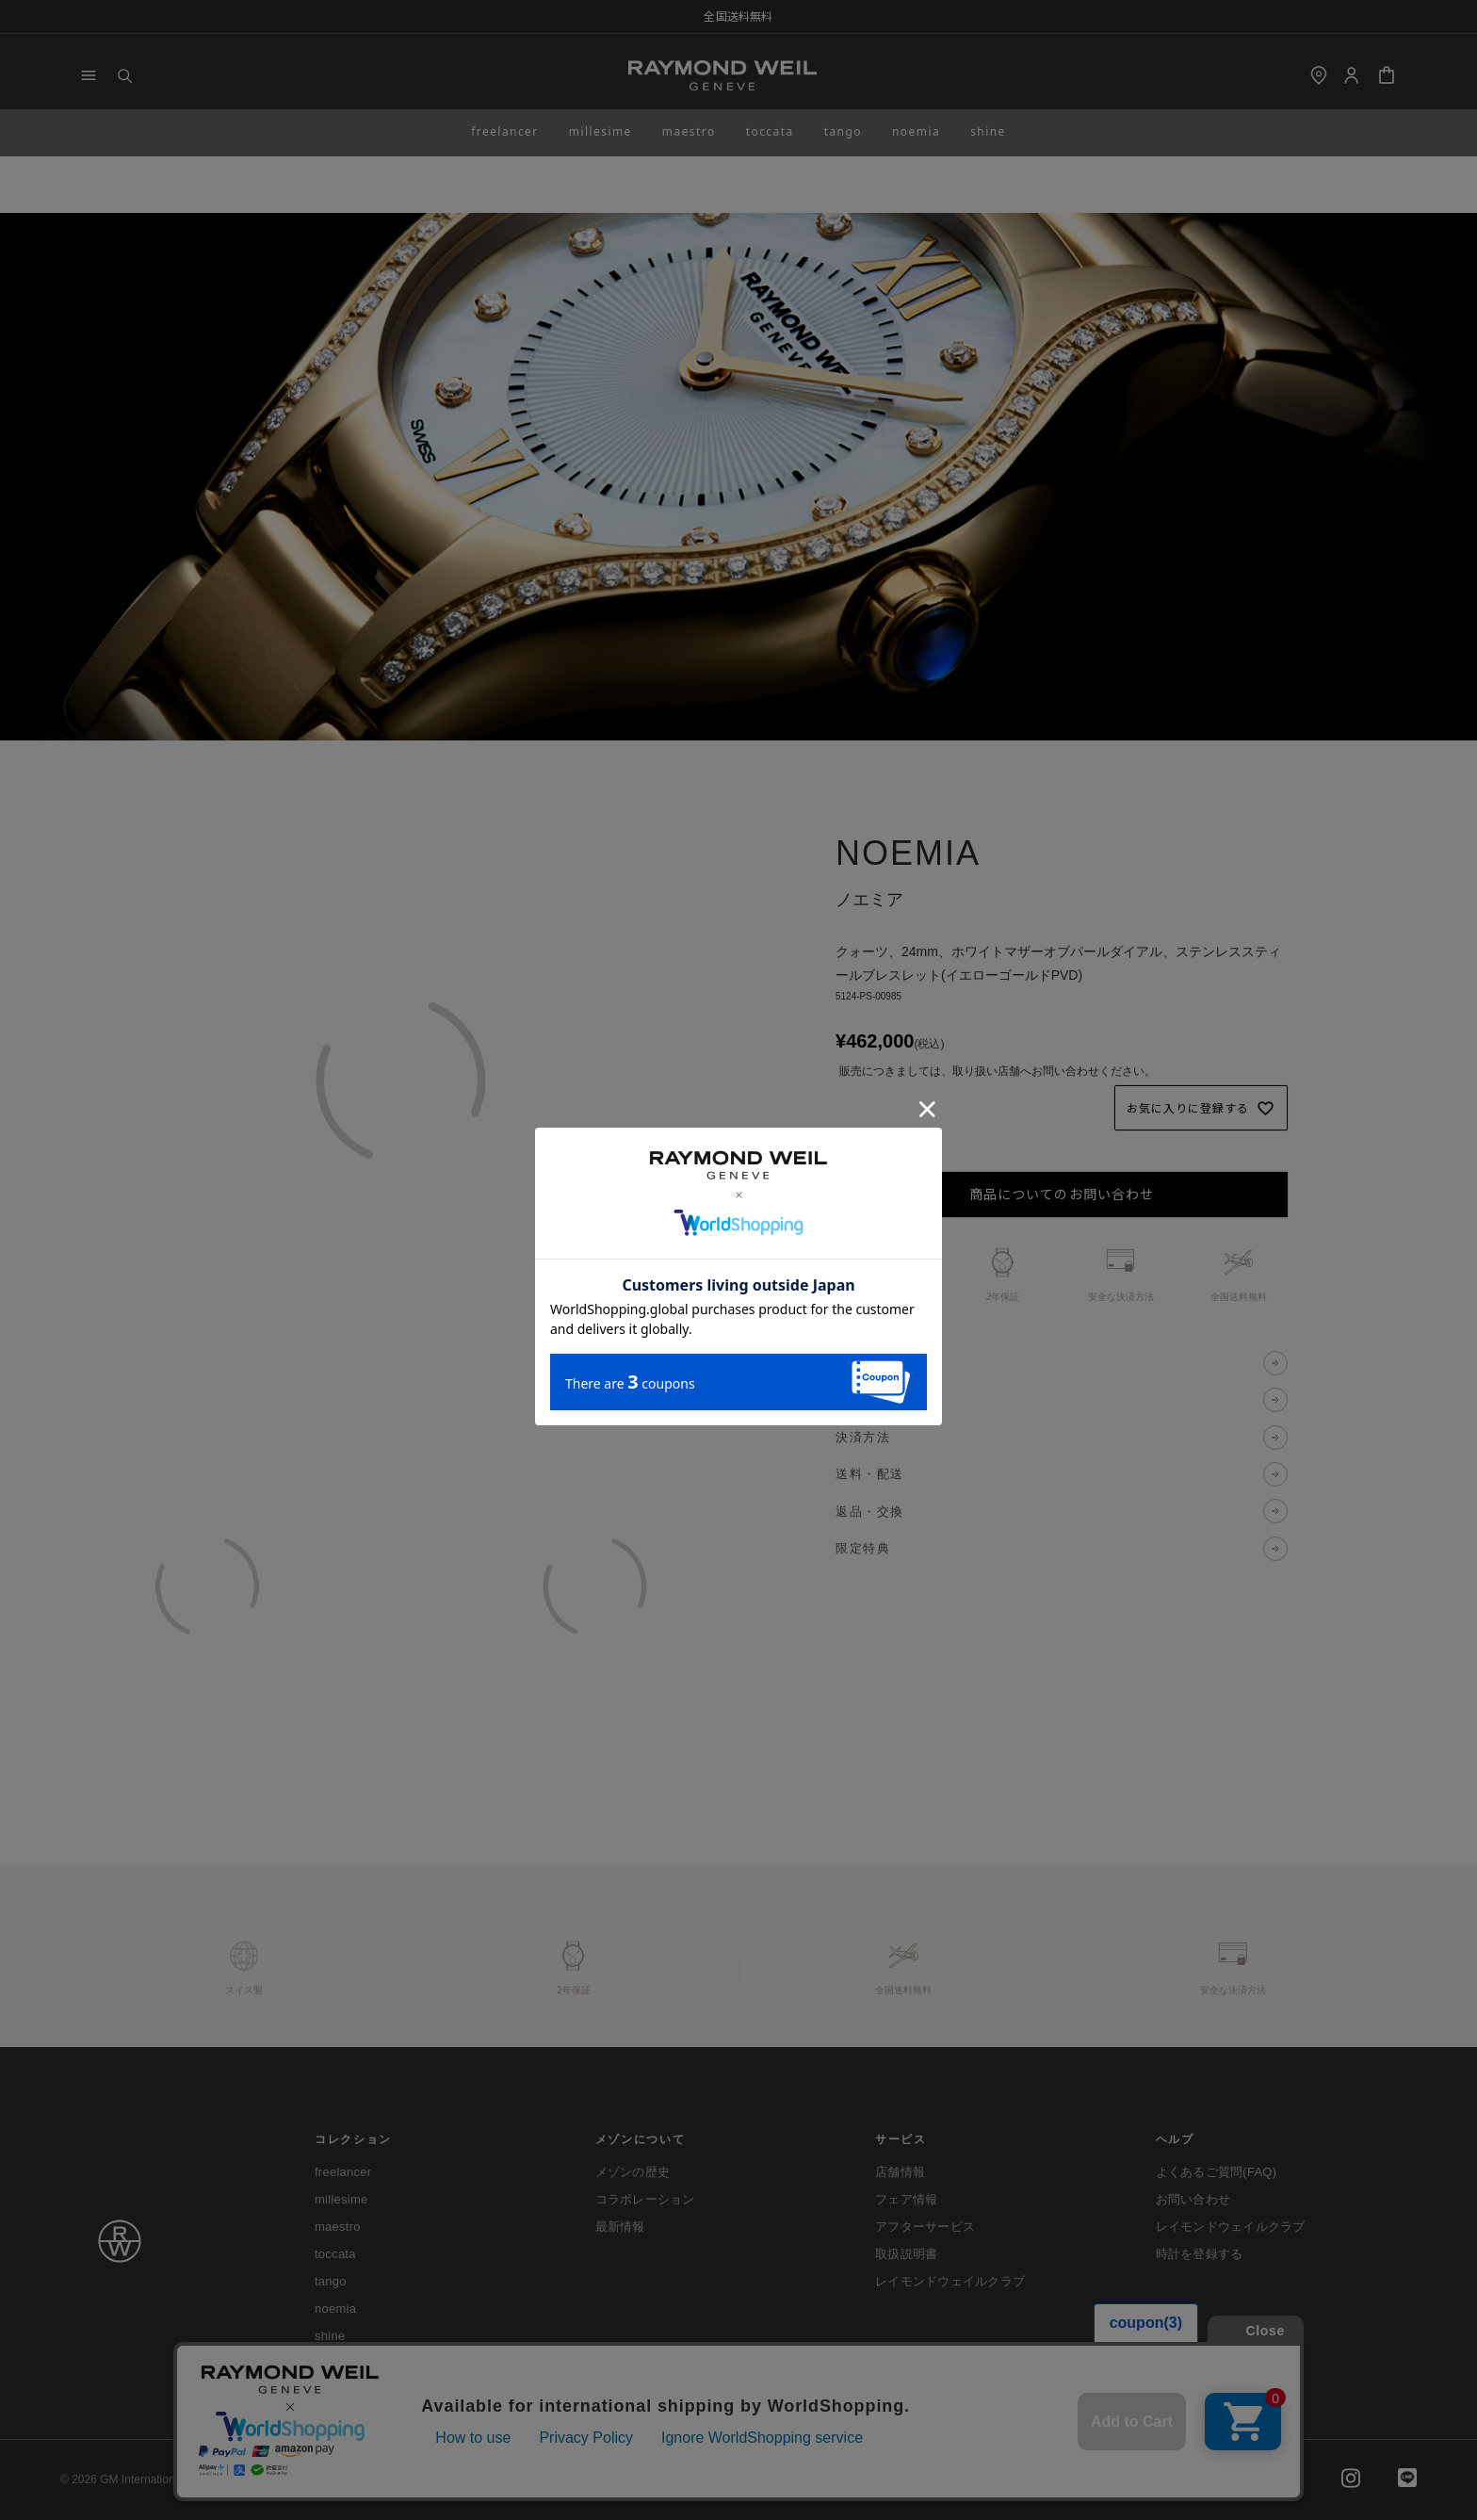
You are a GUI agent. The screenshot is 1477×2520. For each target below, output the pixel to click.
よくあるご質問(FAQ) (1216, 2172)
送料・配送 (870, 1474)
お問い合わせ (1193, 2199)
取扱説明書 (906, 2254)
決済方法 (863, 1437)
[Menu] (88, 75)
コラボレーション (645, 2199)
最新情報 (620, 2226)
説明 (849, 1363)
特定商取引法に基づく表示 (595, 2479)
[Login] (1351, 75)
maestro (689, 131)
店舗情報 (900, 2172)
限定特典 (863, 1548)
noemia (916, 131)
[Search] (124, 75)
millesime (600, 131)
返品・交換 (870, 1511)
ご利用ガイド (323, 2479)
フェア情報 (906, 2199)
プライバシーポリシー (445, 2479)
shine (988, 131)
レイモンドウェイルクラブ (950, 2281)
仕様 (849, 1400)
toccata (770, 131)
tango (843, 131)
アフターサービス (925, 2226)
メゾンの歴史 (633, 2172)
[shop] (1318, 75)
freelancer (505, 131)
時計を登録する (1199, 2254)
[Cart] (1386, 75)
